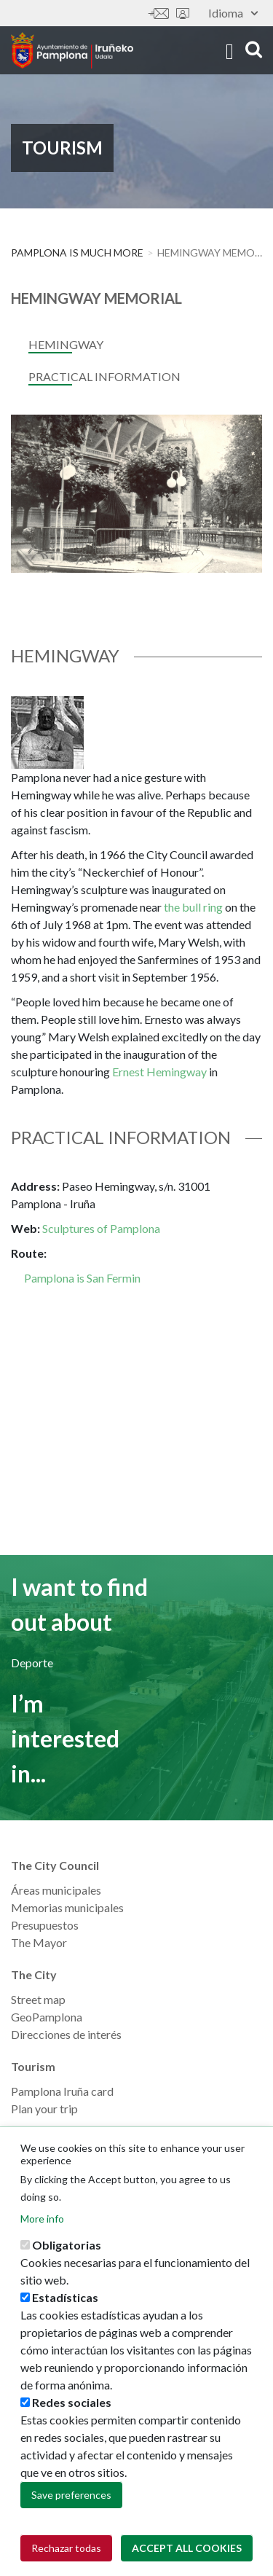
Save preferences (71, 2500)
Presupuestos (45, 1925)
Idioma (233, 13)
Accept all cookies (187, 2553)
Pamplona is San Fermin (82, 1278)
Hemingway (65, 344)
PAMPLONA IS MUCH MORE (77, 252)
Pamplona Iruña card (62, 2091)
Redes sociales (71, 2407)
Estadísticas (65, 2302)
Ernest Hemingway (159, 1071)
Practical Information (104, 376)
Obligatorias (66, 2250)
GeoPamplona (46, 2017)
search (253, 49)
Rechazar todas (66, 2553)
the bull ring (193, 907)
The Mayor (39, 1942)
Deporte (32, 1662)
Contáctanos (159, 13)
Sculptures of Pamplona (101, 1228)
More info (42, 2223)
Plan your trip (44, 2108)
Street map (38, 1999)
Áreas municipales (56, 1890)
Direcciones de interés (66, 2034)
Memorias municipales (67, 1907)
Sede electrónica (182, 13)
